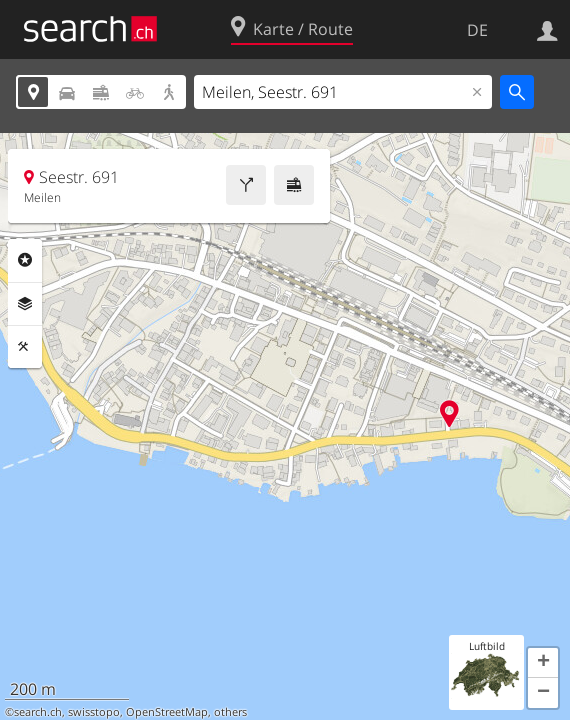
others (230, 712)
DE (477, 30)
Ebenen (25, 304)
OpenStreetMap (167, 712)
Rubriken (25, 260)
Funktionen (25, 347)
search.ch (38, 712)
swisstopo (94, 712)
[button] (543, 663)
